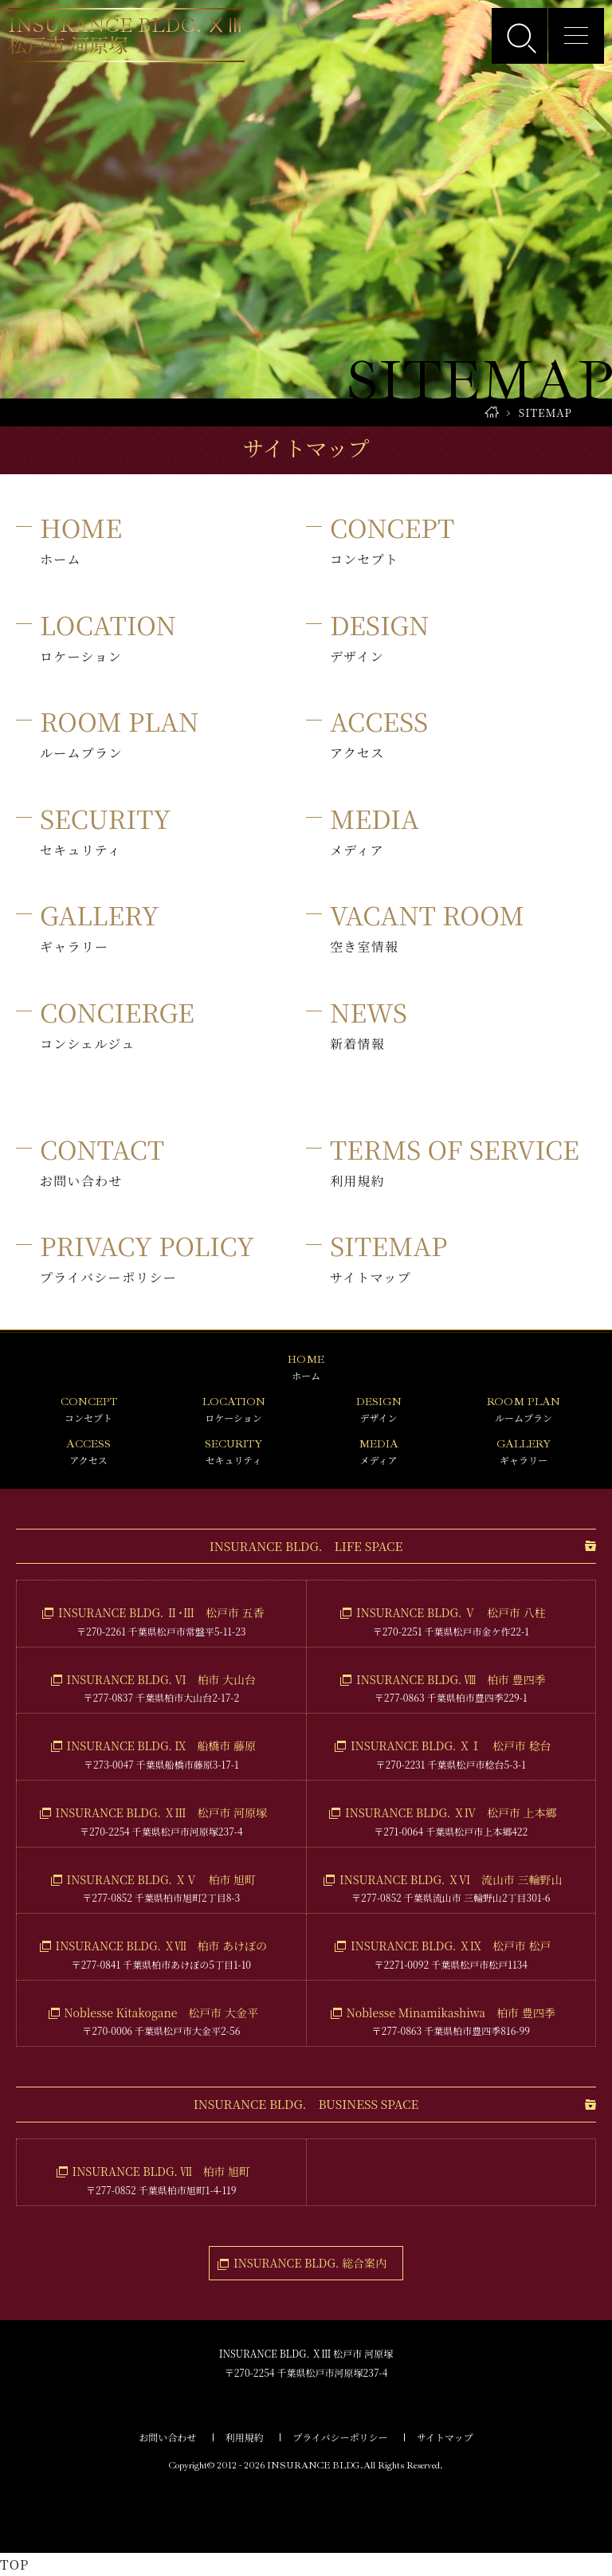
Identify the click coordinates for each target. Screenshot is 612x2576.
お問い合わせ (167, 2437)
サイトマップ (445, 2437)
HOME (491, 412)
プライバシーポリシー (339, 2437)
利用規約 (245, 2437)
